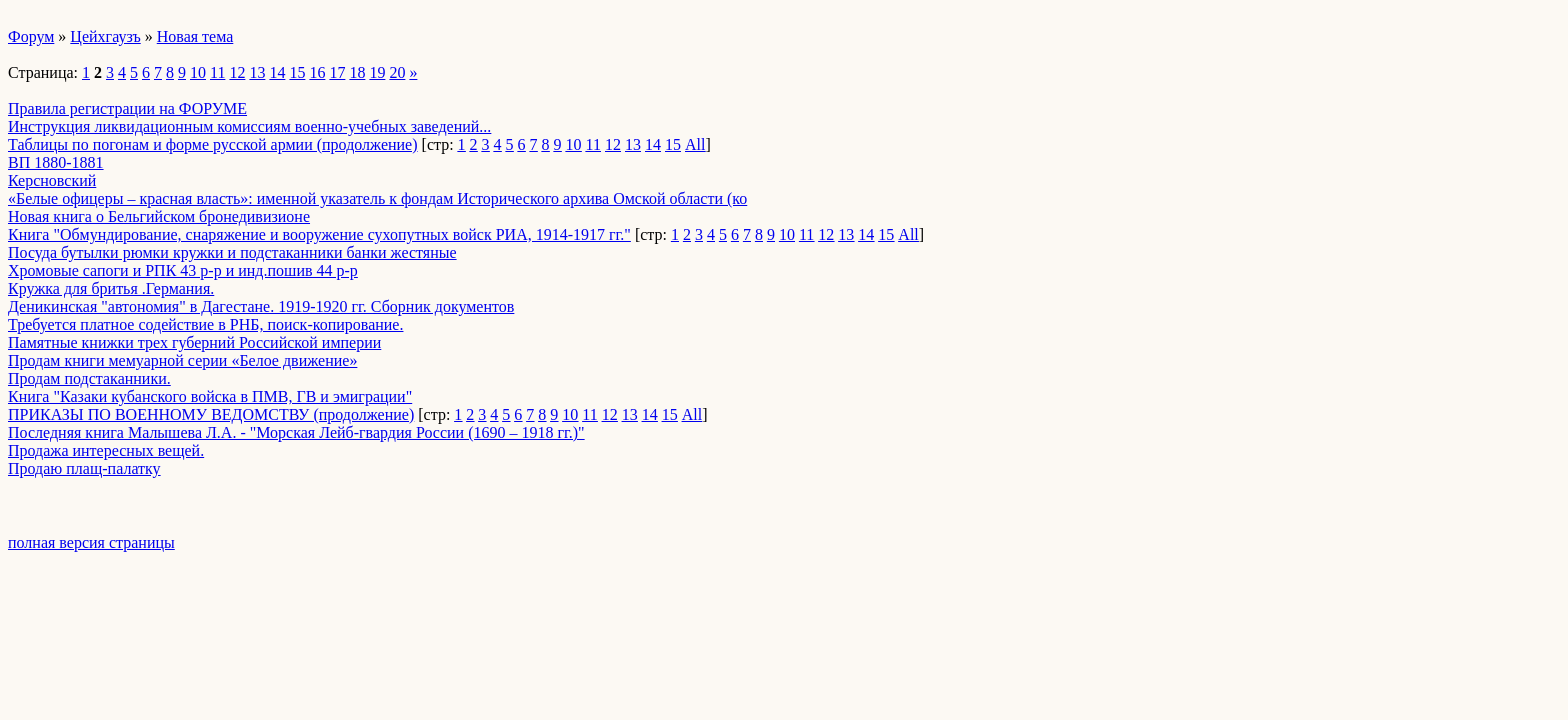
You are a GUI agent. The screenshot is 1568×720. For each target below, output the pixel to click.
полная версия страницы (91, 542)
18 (357, 72)
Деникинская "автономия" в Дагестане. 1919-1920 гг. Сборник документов (261, 306)
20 (397, 72)
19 (377, 72)
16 (317, 72)
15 (297, 72)
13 (257, 72)
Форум (31, 36)
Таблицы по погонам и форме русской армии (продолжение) (213, 144)
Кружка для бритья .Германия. (111, 288)
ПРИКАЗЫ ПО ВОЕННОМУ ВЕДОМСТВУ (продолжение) (211, 414)
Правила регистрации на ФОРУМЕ (127, 108)
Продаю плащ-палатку (84, 468)
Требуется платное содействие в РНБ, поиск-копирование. (205, 324)
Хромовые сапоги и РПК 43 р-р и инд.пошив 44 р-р (183, 270)
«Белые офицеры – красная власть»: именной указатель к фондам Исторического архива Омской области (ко (377, 198)
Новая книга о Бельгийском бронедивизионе (159, 216)
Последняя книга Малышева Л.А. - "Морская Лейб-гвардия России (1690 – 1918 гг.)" (296, 432)
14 (277, 72)
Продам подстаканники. (89, 378)
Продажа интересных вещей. (106, 450)
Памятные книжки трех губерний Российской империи (194, 342)
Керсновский (52, 180)
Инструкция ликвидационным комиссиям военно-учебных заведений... (249, 126)
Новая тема (195, 36)
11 (217, 72)
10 (198, 72)
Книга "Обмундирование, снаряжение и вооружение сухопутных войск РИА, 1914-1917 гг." (319, 234)
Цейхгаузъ (105, 36)
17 (337, 72)
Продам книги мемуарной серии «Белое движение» (182, 360)
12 (237, 72)
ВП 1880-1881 (56, 162)
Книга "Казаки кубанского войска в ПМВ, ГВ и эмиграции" (210, 396)
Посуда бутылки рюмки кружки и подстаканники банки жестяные (232, 252)
